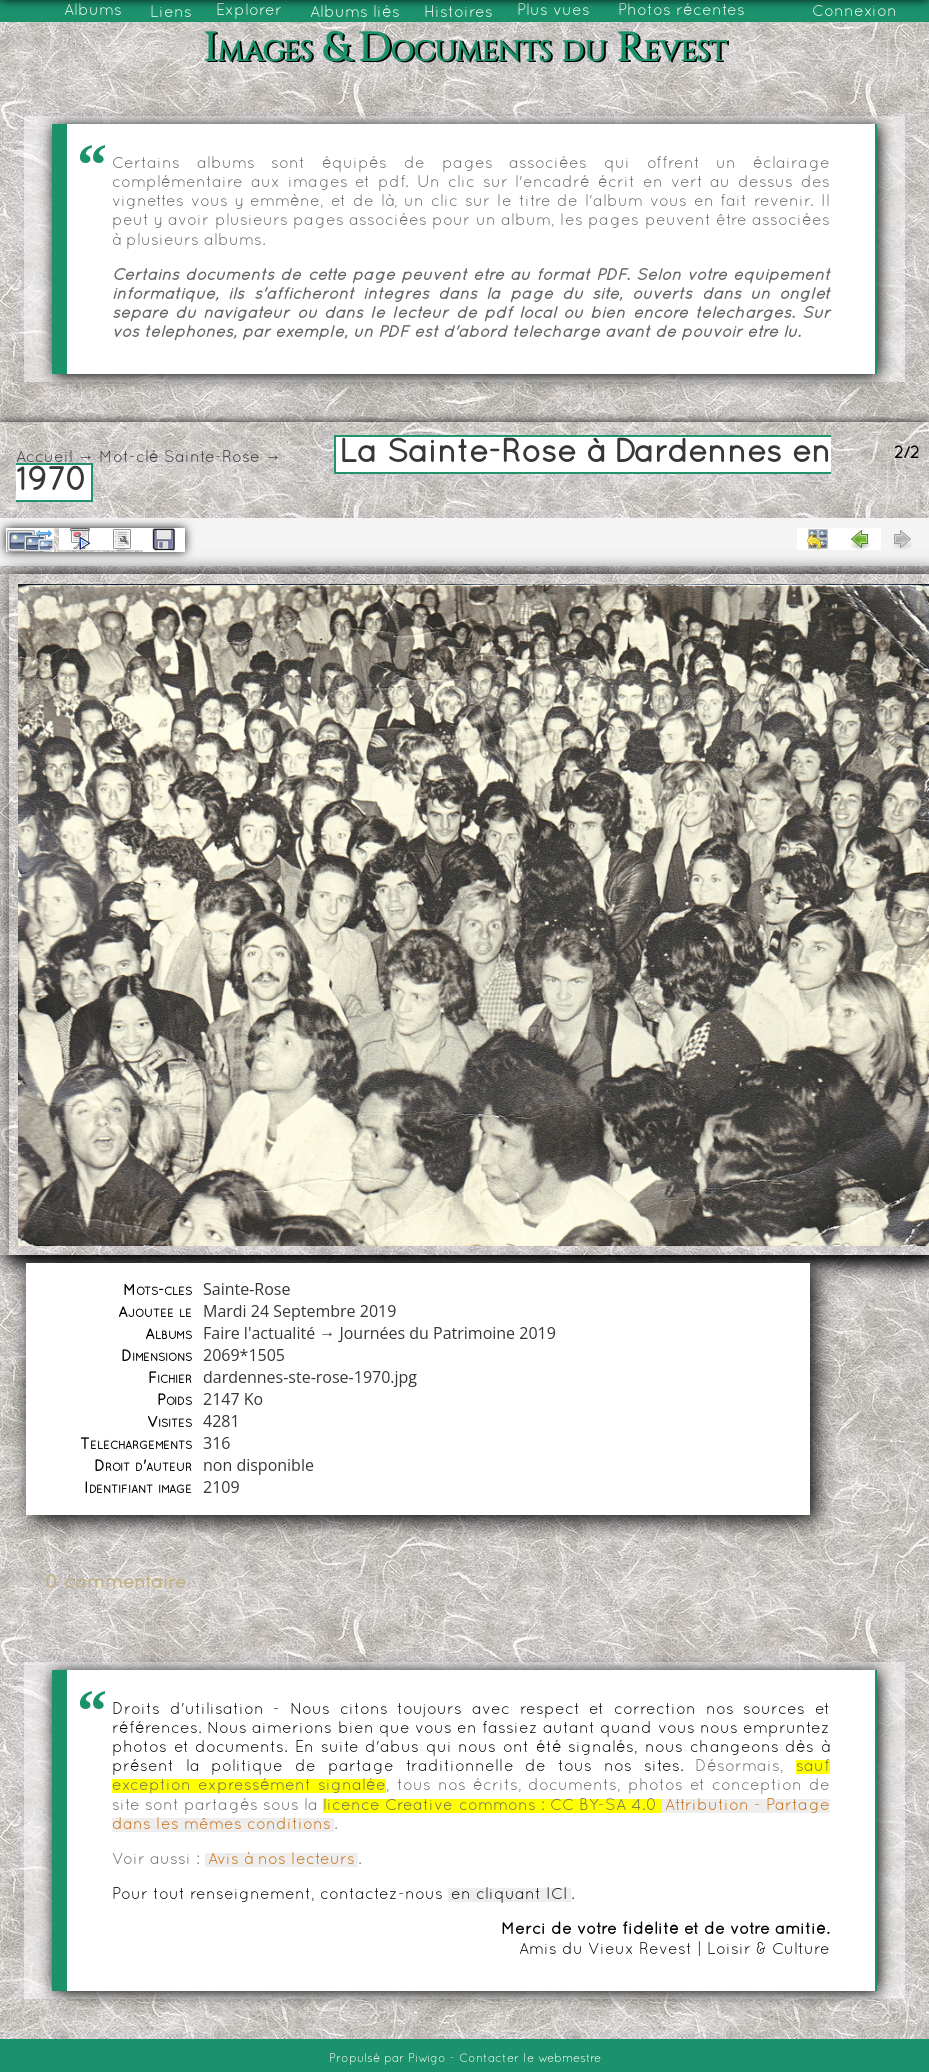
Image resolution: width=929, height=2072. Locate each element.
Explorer (249, 11)
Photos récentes (681, 11)
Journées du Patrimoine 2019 (447, 1333)
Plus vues (553, 11)
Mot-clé (129, 458)
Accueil (44, 458)
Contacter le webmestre (530, 2059)
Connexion (854, 12)
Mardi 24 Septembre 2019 (299, 1311)
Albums (93, 11)
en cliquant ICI (509, 1895)
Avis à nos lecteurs (281, 1860)
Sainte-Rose (212, 458)
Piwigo (427, 2059)
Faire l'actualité (259, 1333)
